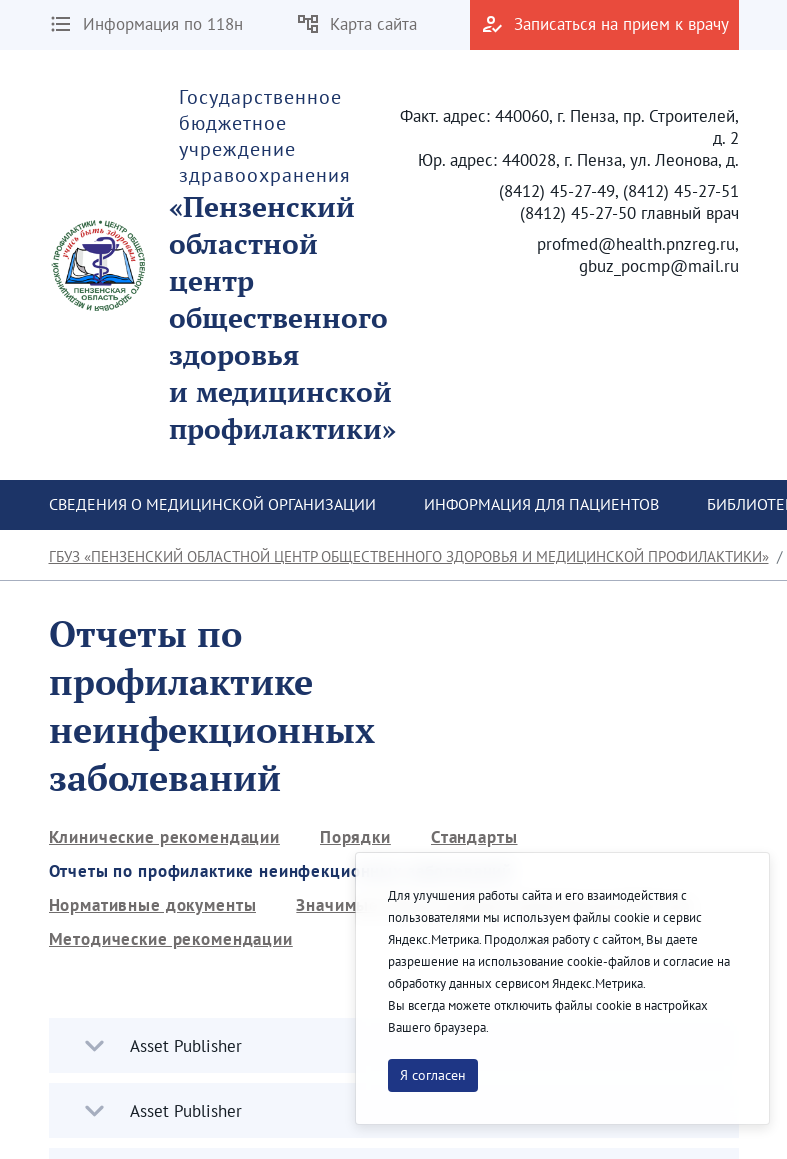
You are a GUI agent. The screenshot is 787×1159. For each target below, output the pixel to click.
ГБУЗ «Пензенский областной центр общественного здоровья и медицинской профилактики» (409, 556)
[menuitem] (212, 505)
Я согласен (433, 1075)
